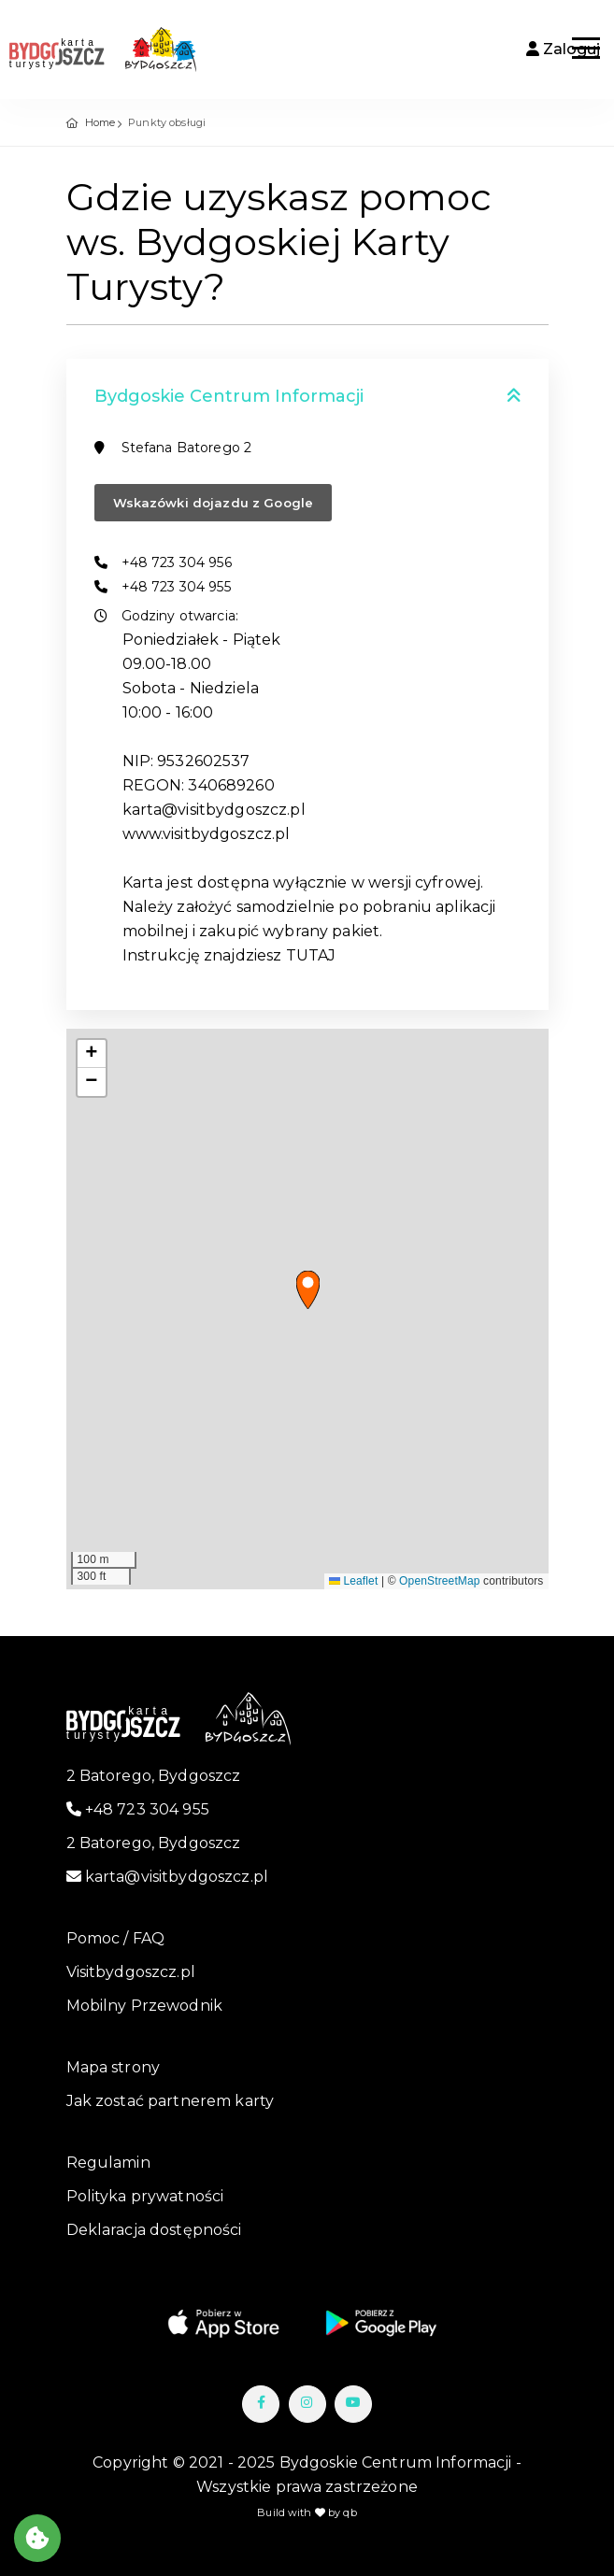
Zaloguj (563, 49)
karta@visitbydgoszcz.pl (167, 1877)
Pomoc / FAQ (115, 1938)
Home (100, 122)
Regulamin (108, 2162)
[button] (308, 1290)
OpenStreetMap (439, 1580)
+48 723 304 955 (176, 586)
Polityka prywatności (145, 2196)
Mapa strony (113, 2067)
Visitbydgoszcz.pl (130, 1972)
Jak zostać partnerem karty (170, 2101)
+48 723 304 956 (176, 562)
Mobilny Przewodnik (144, 2005)
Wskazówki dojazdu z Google (213, 502)
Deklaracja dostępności (154, 2230)
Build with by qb (307, 2512)
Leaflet (353, 1580)
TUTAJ (311, 955)
